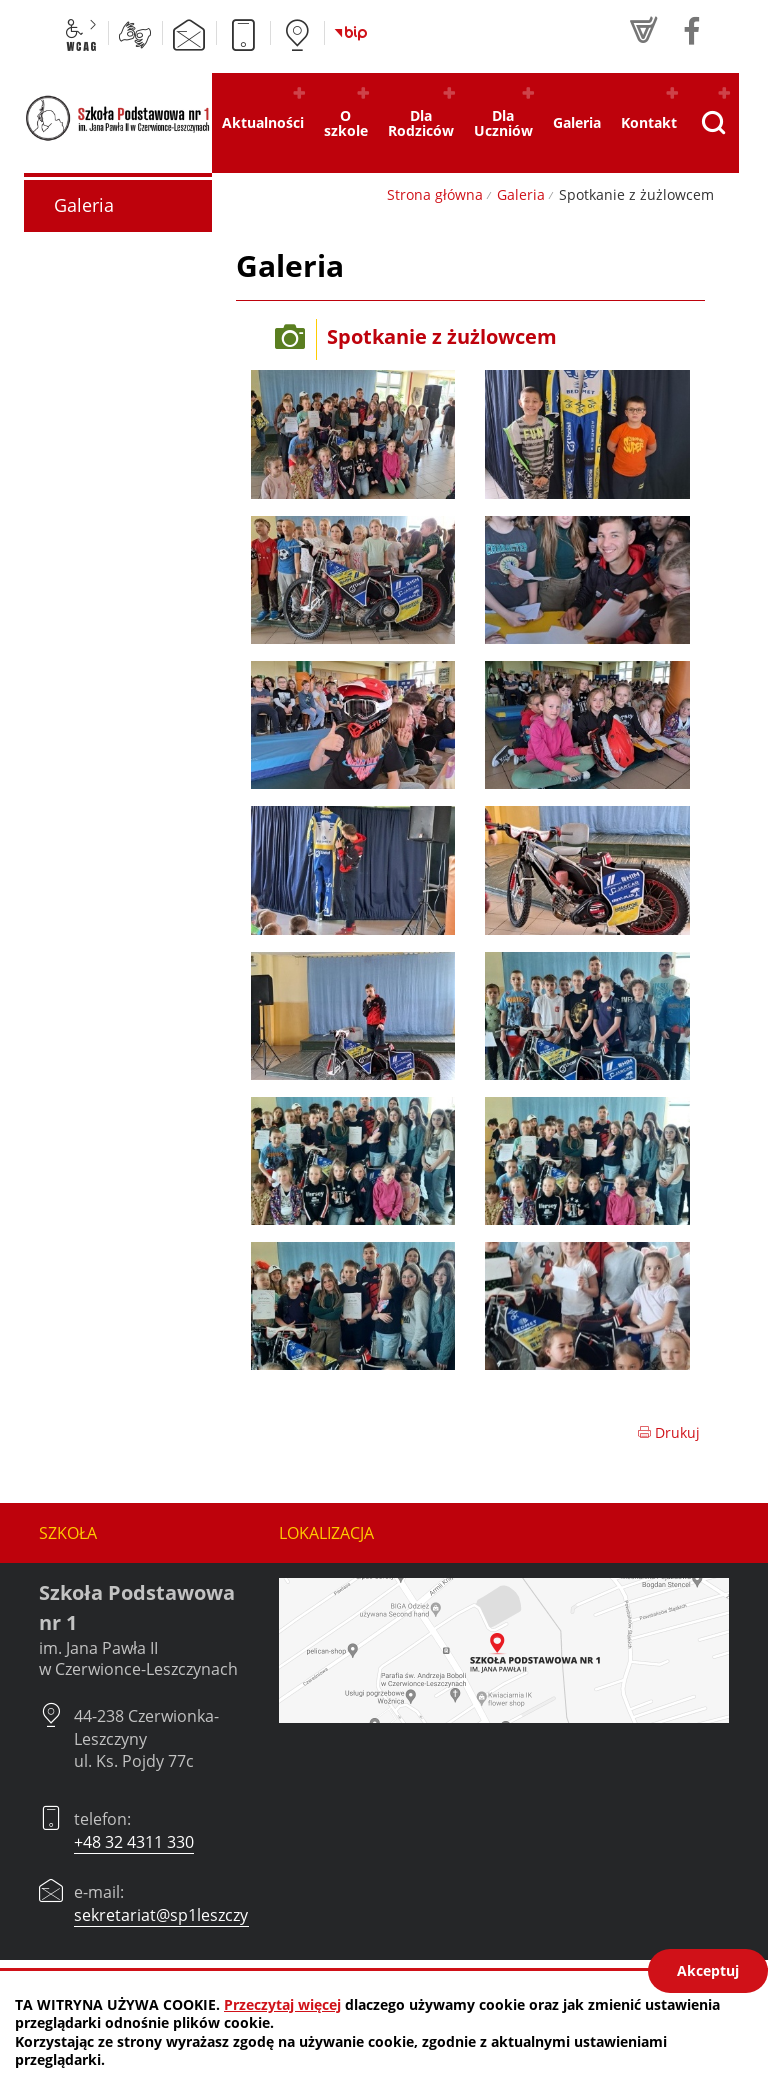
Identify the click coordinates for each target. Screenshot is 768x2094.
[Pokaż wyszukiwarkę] (713, 123)
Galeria (521, 194)
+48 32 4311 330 (134, 1842)
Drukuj (668, 1432)
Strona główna (435, 194)
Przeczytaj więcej (282, 2004)
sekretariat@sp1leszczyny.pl (179, 1915)
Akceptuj (708, 1970)
